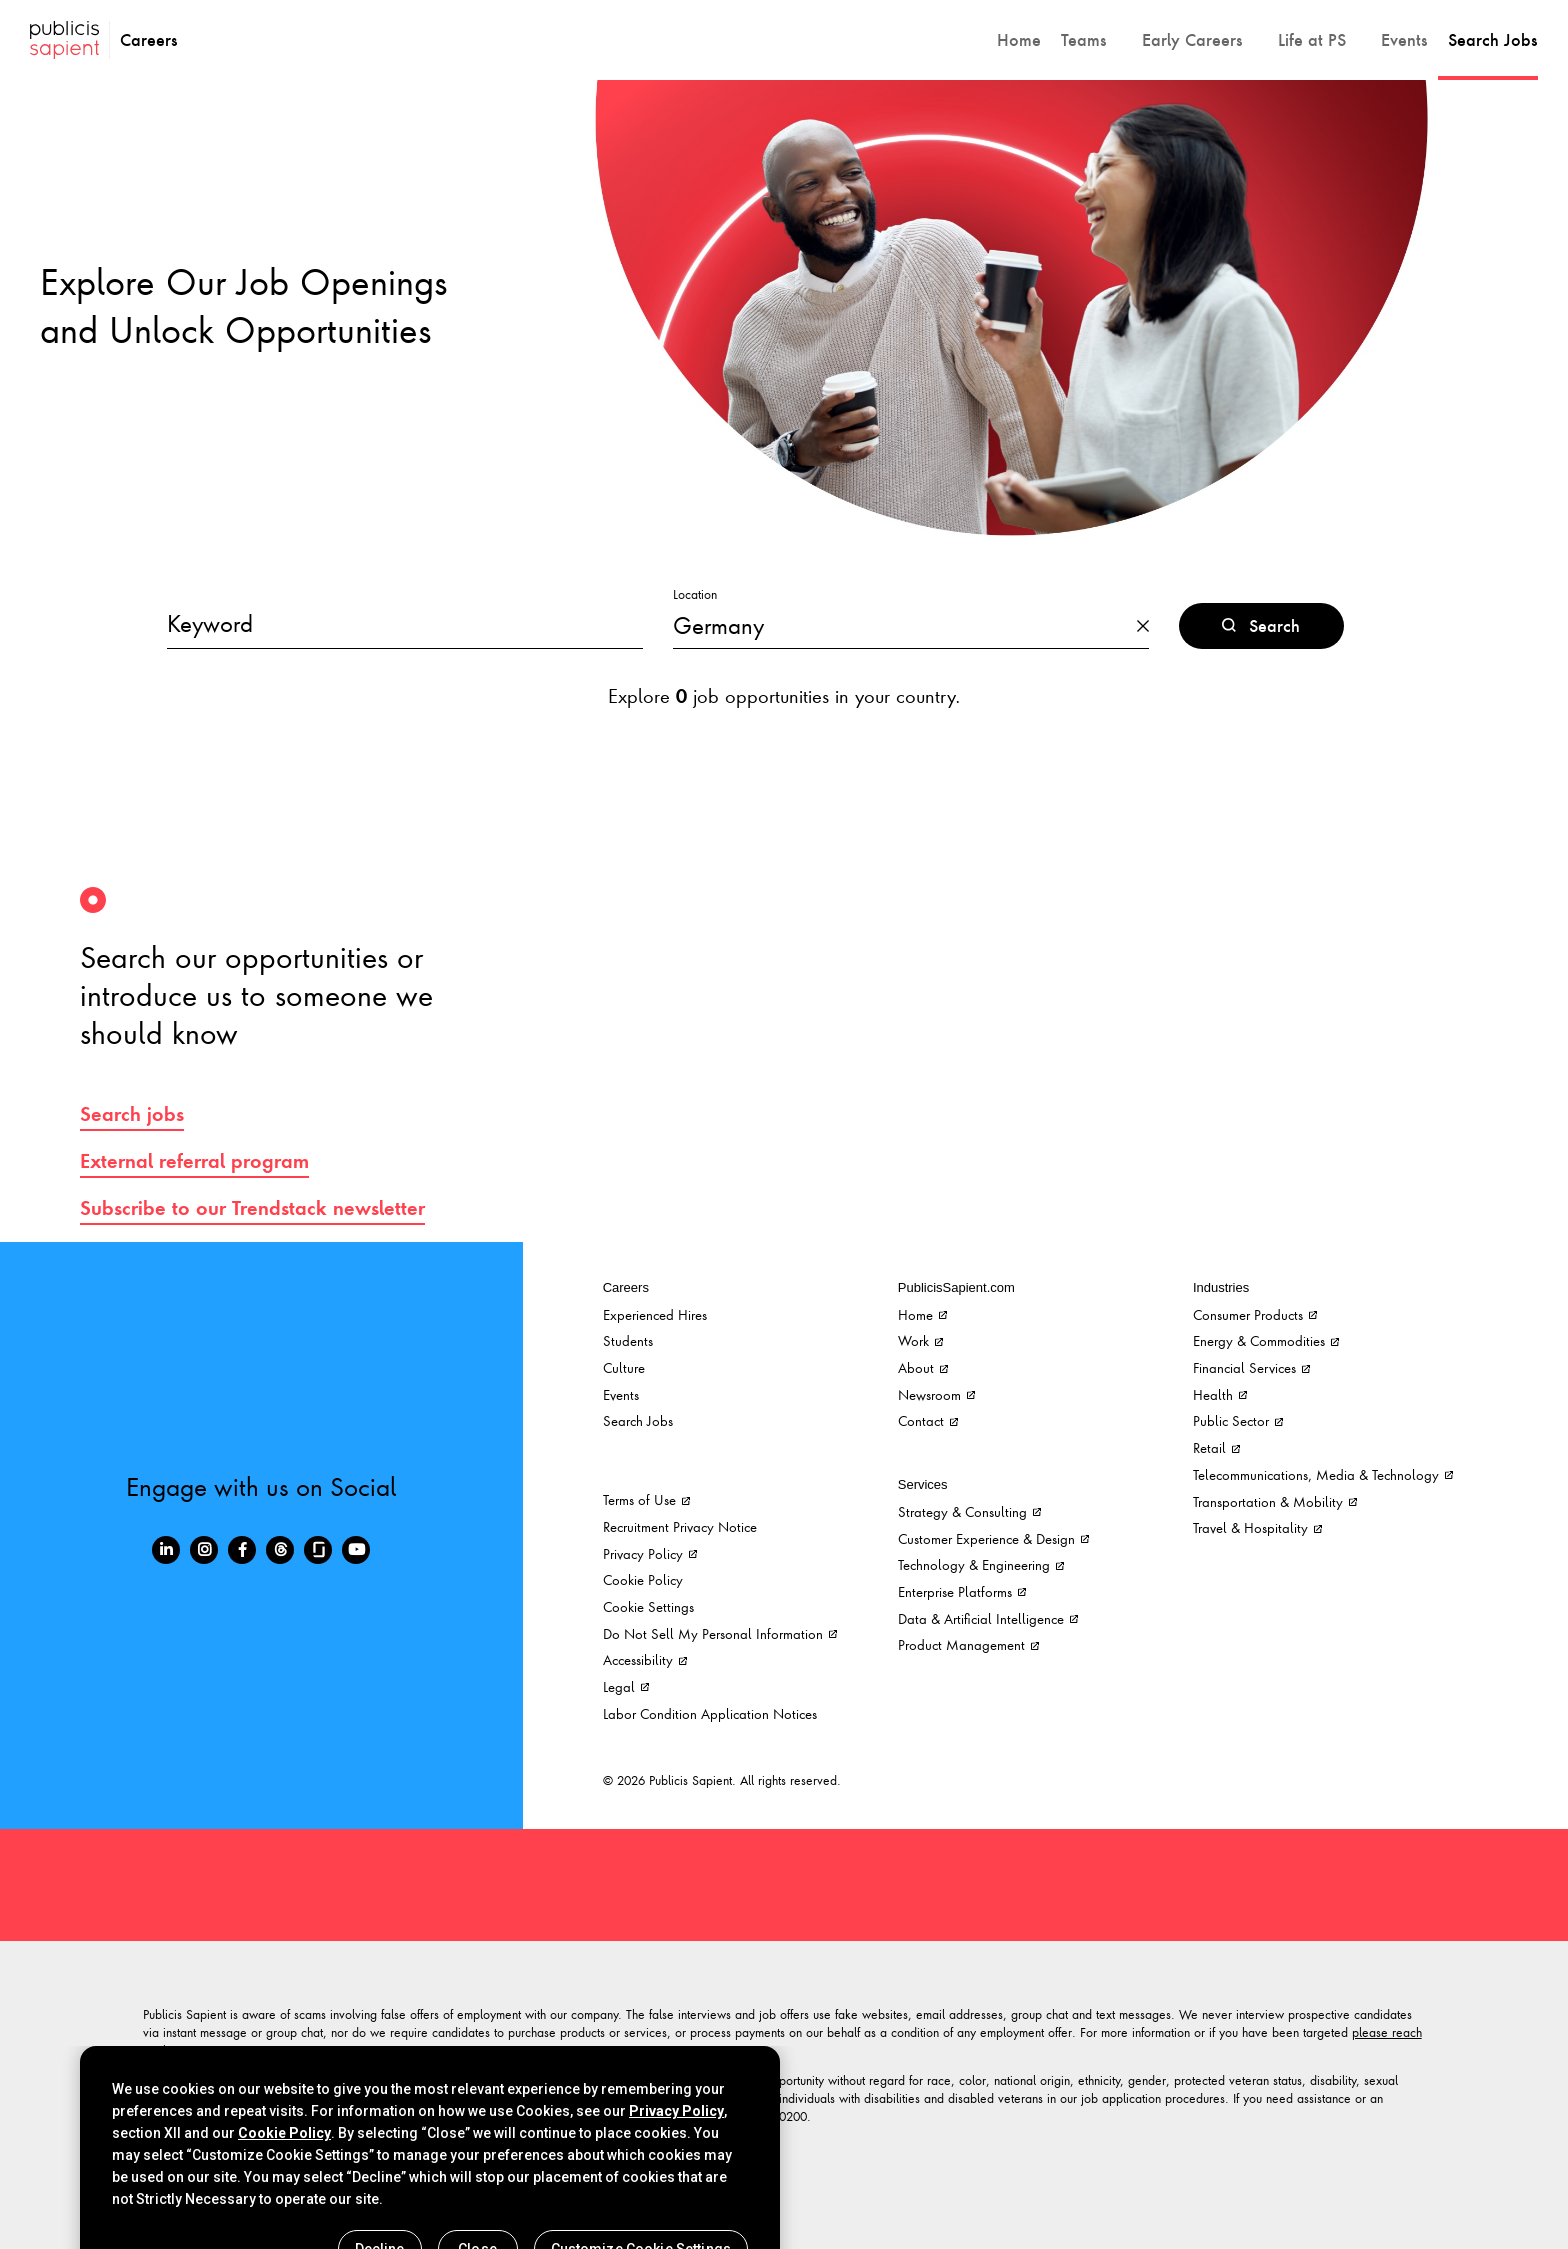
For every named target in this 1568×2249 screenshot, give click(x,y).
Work (920, 1340)
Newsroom (936, 1394)
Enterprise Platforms (962, 1591)
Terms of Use (646, 1499)
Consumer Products (1255, 1314)
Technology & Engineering (981, 1564)
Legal (626, 1686)
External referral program (194, 1161)
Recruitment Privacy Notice (680, 1526)
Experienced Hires (655, 1314)
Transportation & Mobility (1275, 1501)
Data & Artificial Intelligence (988, 1618)
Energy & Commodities (1266, 1340)
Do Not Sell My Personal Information (720, 1633)
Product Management (968, 1644)
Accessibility (645, 1659)
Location (695, 594)
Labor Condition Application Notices (710, 1713)
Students (628, 1340)
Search (1260, 626)
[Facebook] (242, 1550)
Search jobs (132, 1114)
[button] (1091, 40)
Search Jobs (638, 1420)
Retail (1216, 1447)
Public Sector (1238, 1420)
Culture (624, 1367)
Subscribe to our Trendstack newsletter (252, 1208)
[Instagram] (204, 1550)
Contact (928, 1420)
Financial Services (1251, 1367)
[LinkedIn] (166, 1550)
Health (1220, 1394)
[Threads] (280, 1550)
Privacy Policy (650, 1553)
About (923, 1367)
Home (922, 1314)
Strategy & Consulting (969, 1511)
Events (621, 1394)
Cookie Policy (643, 1579)
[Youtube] (356, 1550)
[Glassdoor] (318, 1550)
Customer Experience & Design (993, 1538)
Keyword (210, 622)
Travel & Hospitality (1257, 1527)
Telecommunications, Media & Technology (1323, 1474)
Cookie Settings (648, 1606)
